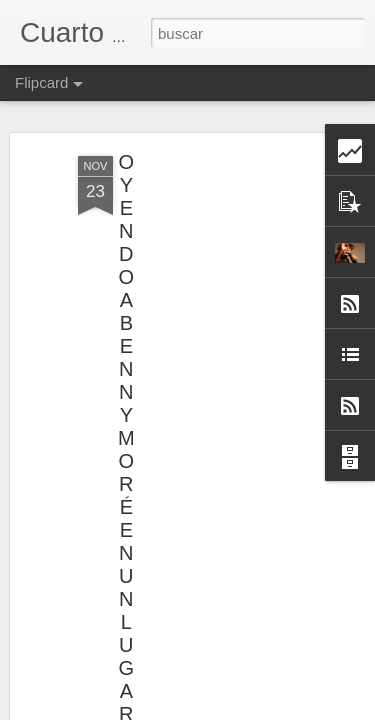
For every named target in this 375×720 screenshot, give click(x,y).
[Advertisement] (203, 265)
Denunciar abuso (272, 709)
